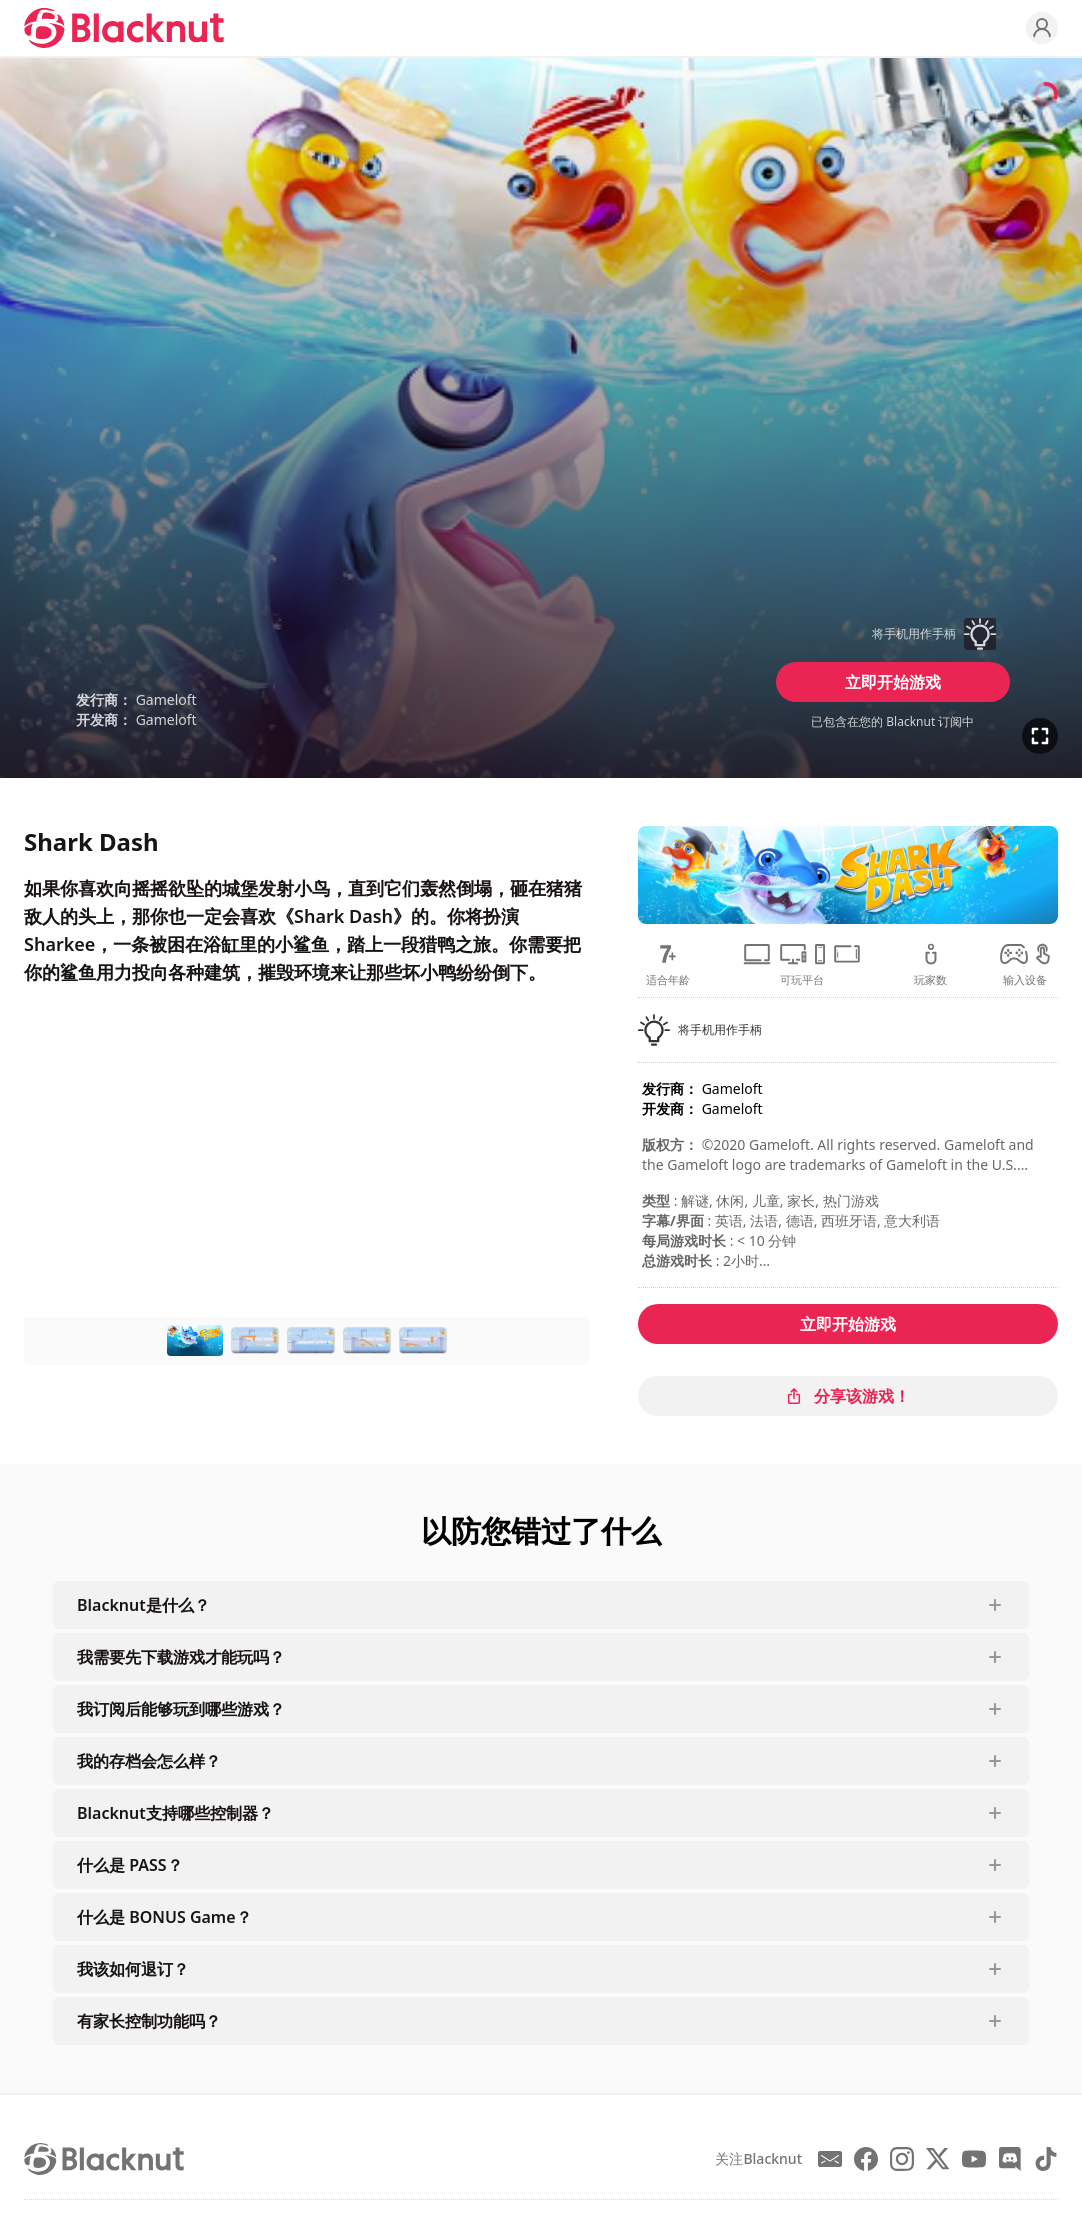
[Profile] (1042, 28)
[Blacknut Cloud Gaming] (124, 28)
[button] (893, 634)
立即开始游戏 (893, 682)
